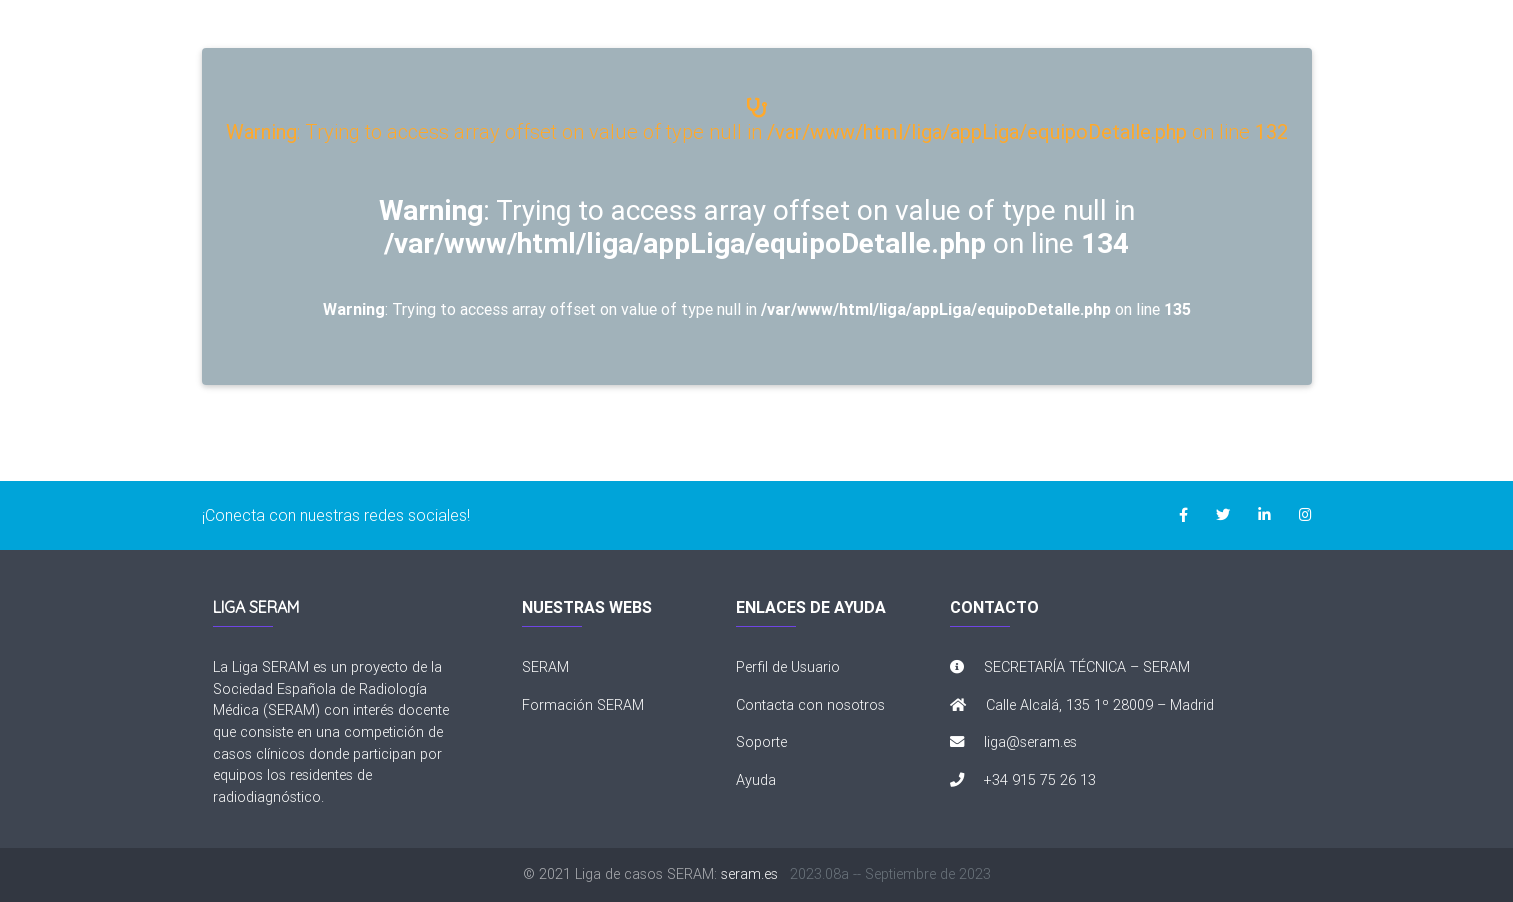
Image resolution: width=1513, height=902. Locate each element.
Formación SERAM (583, 705)
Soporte (761, 742)
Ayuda (756, 780)
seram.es (749, 874)
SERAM (545, 667)
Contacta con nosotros (810, 705)
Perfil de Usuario (788, 667)
